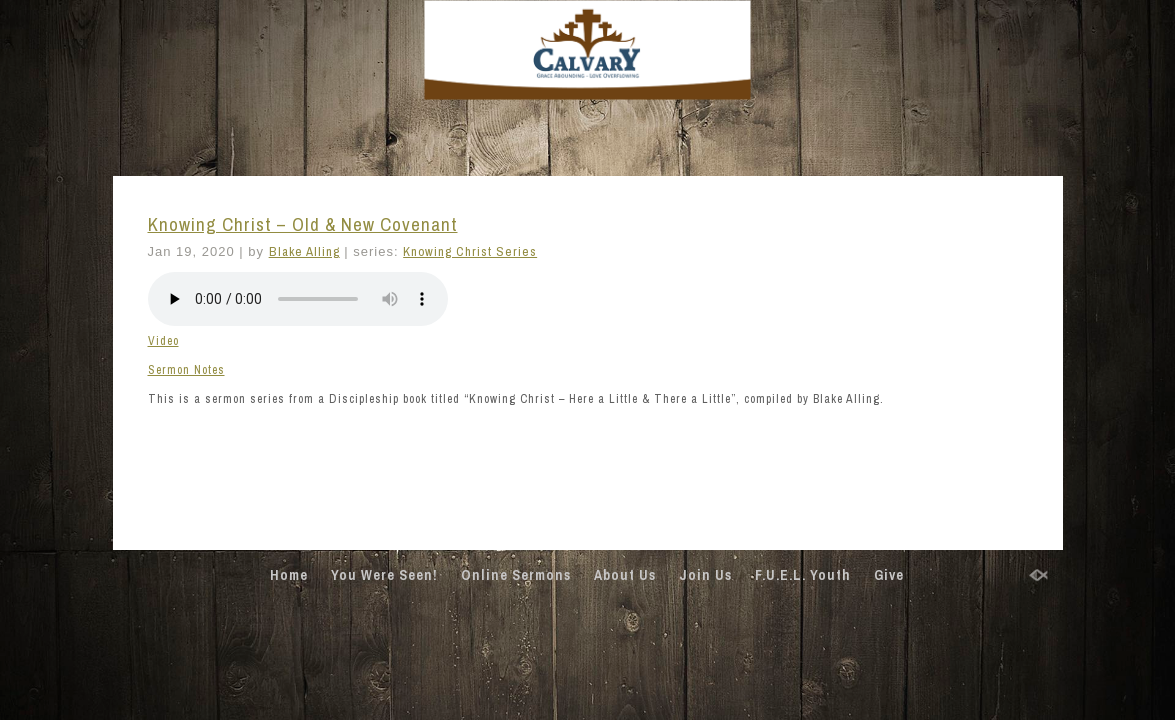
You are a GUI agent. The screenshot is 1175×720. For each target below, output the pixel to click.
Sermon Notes (186, 370)
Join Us (705, 575)
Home (289, 575)
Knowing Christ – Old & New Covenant (303, 224)
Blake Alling (304, 251)
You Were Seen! (384, 575)
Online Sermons (516, 575)
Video (163, 341)
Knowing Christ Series (470, 251)
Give (889, 575)
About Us (625, 575)
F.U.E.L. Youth (803, 575)
